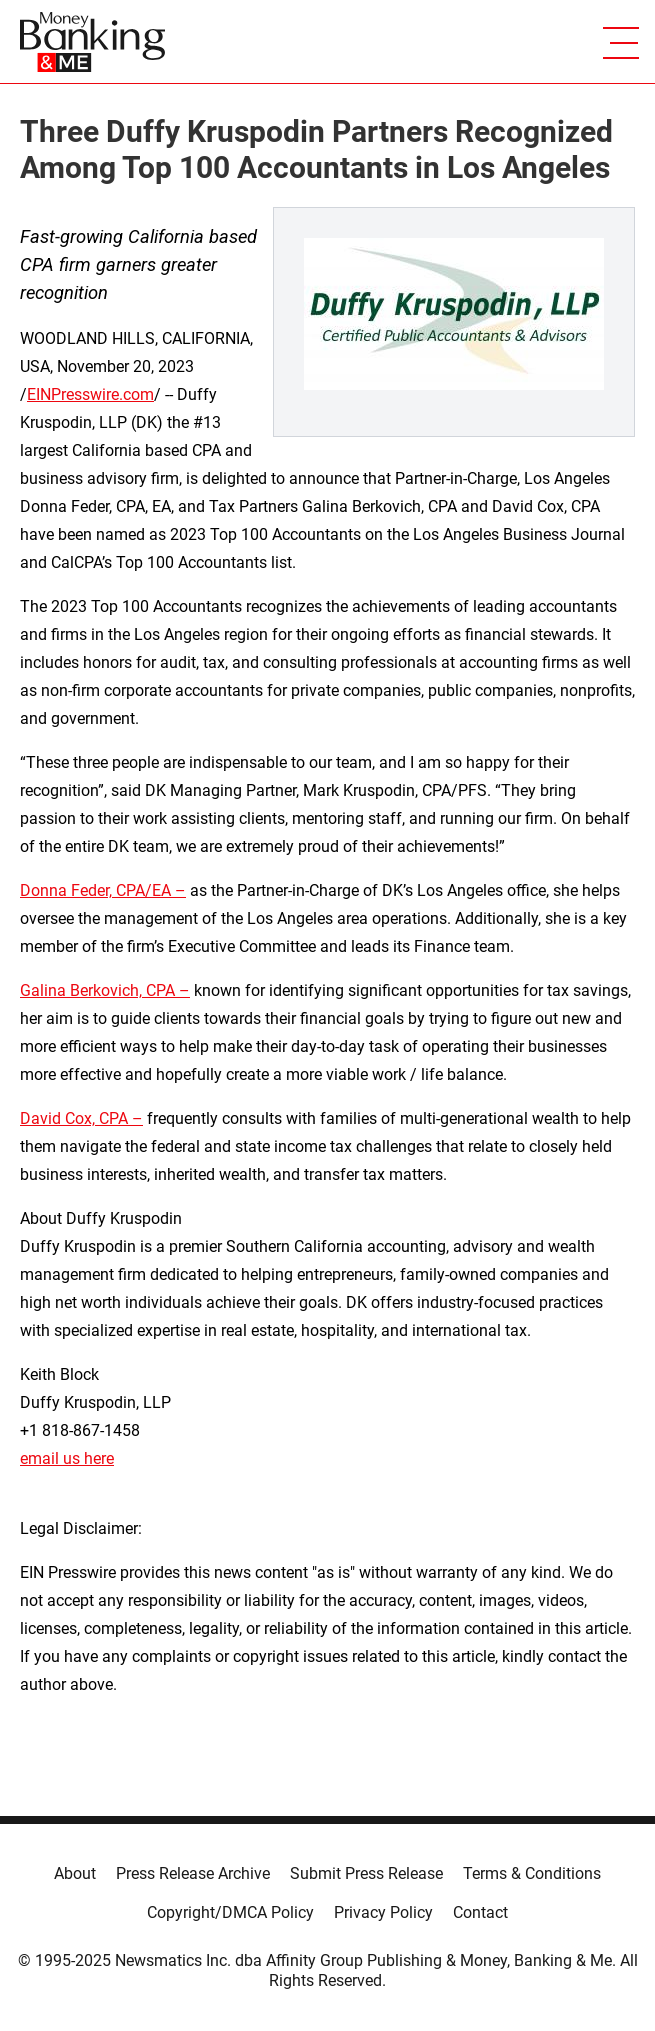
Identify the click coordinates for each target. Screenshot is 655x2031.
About (75, 1873)
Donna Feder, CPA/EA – (103, 890)
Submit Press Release (366, 1873)
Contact (480, 1912)
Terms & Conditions (532, 1873)
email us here (67, 1458)
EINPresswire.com (90, 394)
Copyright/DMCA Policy (230, 1912)
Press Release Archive (193, 1873)
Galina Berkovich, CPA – (105, 990)
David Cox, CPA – (81, 1118)
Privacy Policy (383, 1912)
